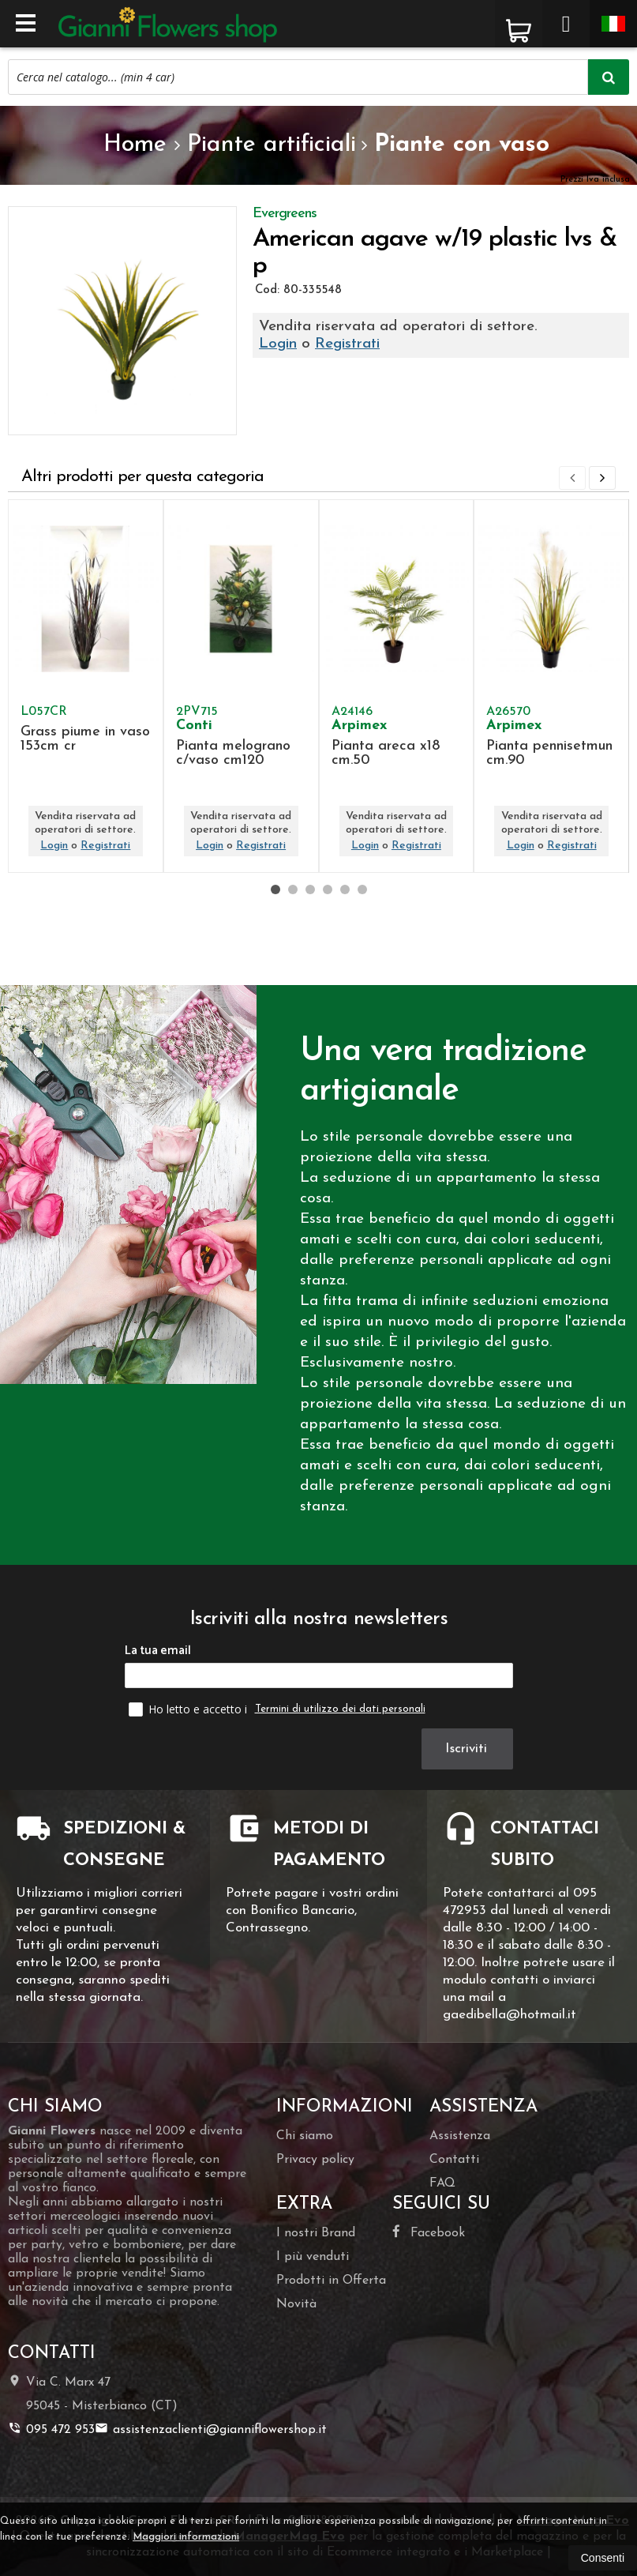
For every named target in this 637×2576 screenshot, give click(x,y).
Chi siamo (304, 2136)
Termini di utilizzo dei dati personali (340, 1709)
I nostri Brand (315, 2233)
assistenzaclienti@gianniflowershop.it (211, 2428)
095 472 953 (51, 2428)
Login (278, 344)
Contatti (454, 2159)
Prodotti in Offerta (331, 2280)
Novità (296, 2304)
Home (135, 145)
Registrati (347, 344)
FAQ (442, 2183)
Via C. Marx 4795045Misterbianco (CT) (93, 2393)
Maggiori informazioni (186, 2537)
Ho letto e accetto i (189, 1709)
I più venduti (312, 2257)
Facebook (428, 2231)
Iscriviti (467, 1748)
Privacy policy (315, 2159)
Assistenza (459, 2136)
